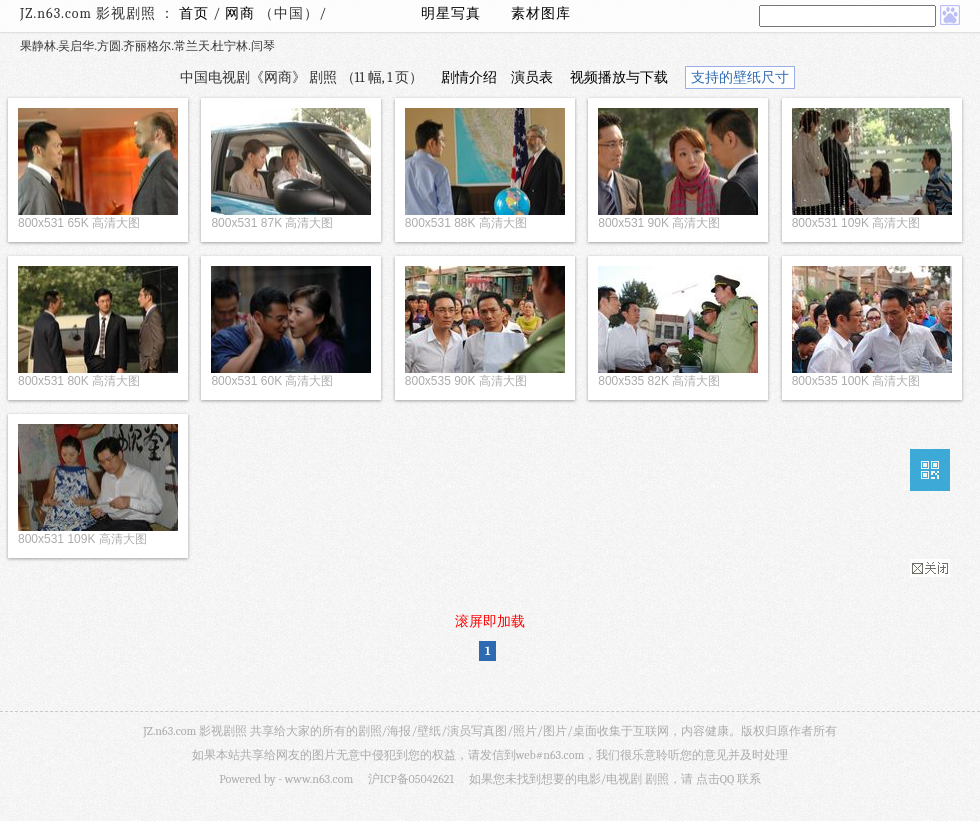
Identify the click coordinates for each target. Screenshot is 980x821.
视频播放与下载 (619, 77)
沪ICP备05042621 (411, 779)
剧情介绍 (469, 77)
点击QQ (715, 779)
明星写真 (451, 13)
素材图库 (541, 13)
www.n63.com (319, 779)
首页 (194, 13)
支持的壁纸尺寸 (740, 77)
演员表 (532, 77)
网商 (242, 13)
